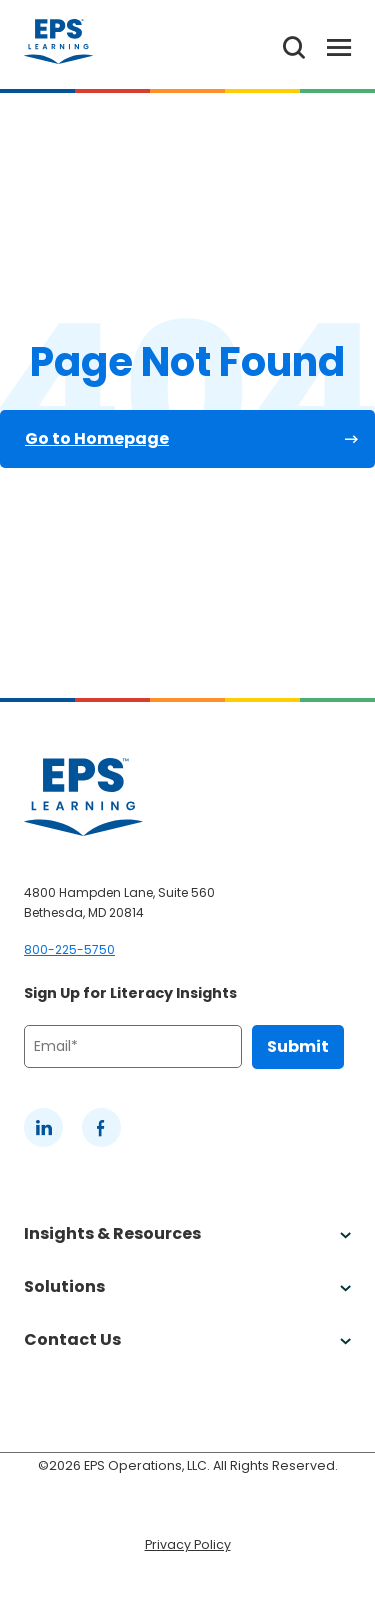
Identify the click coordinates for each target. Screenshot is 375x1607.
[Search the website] (294, 44)
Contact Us (187, 1339)
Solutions (187, 1286)
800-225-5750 (69, 949)
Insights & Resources (187, 1233)
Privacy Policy (188, 1544)
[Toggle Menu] (328, 44)
